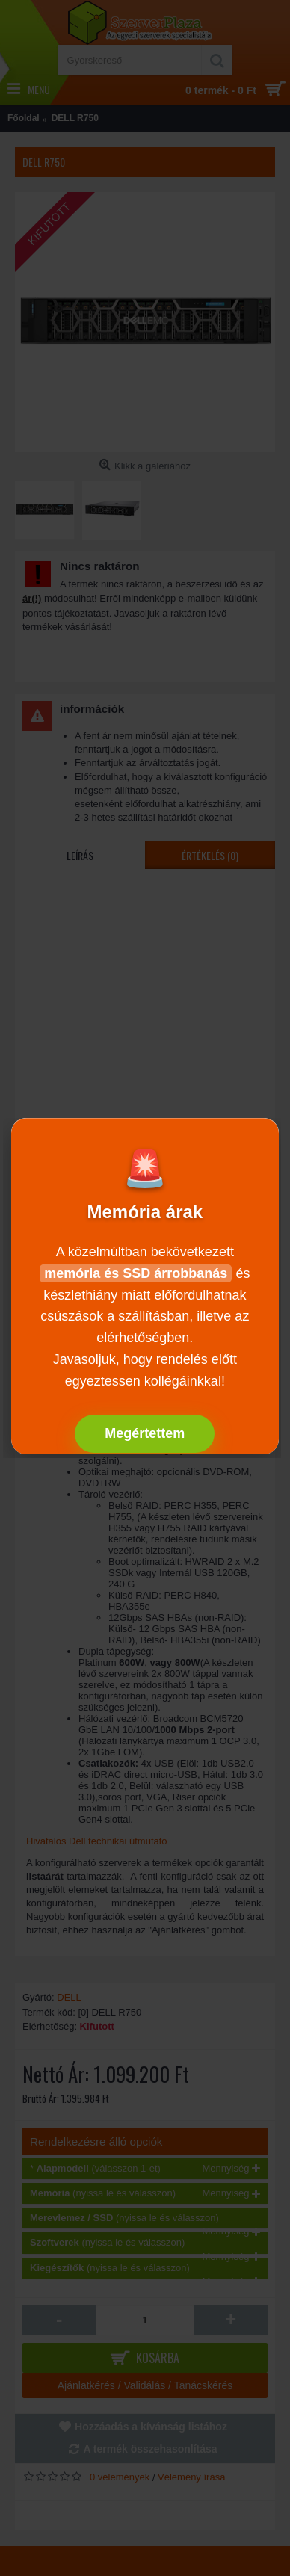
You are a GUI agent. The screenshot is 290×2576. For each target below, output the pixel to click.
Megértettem (145, 1433)
